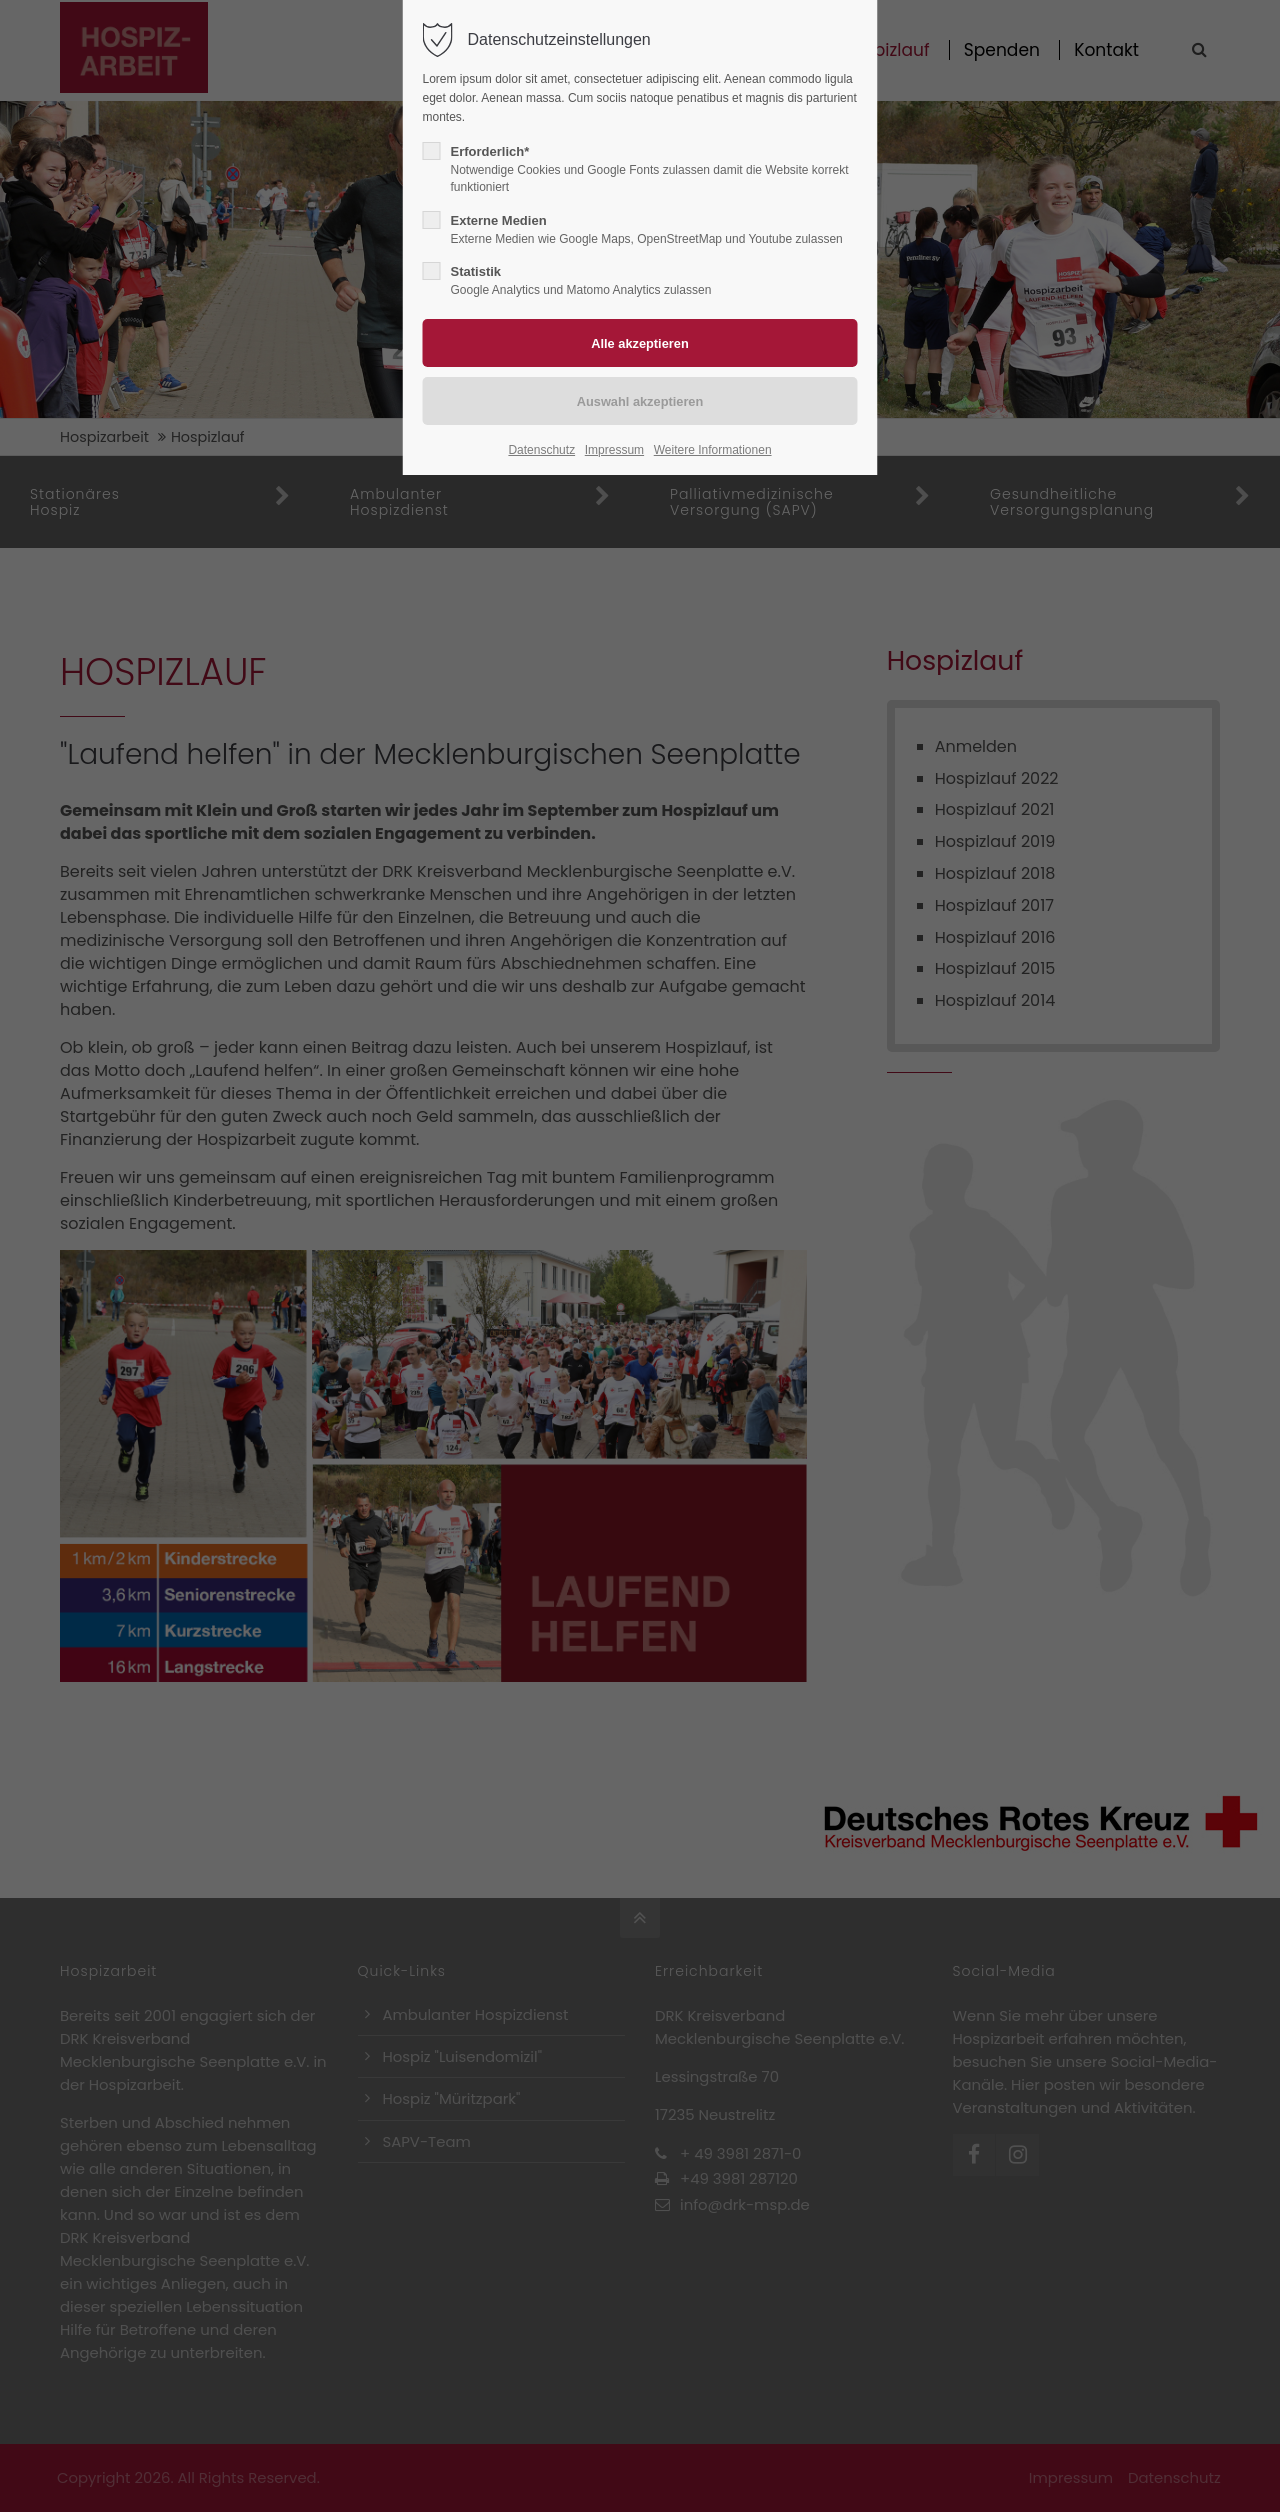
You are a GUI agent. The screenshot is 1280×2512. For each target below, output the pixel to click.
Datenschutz (541, 450)
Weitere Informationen (713, 450)
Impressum (614, 450)
